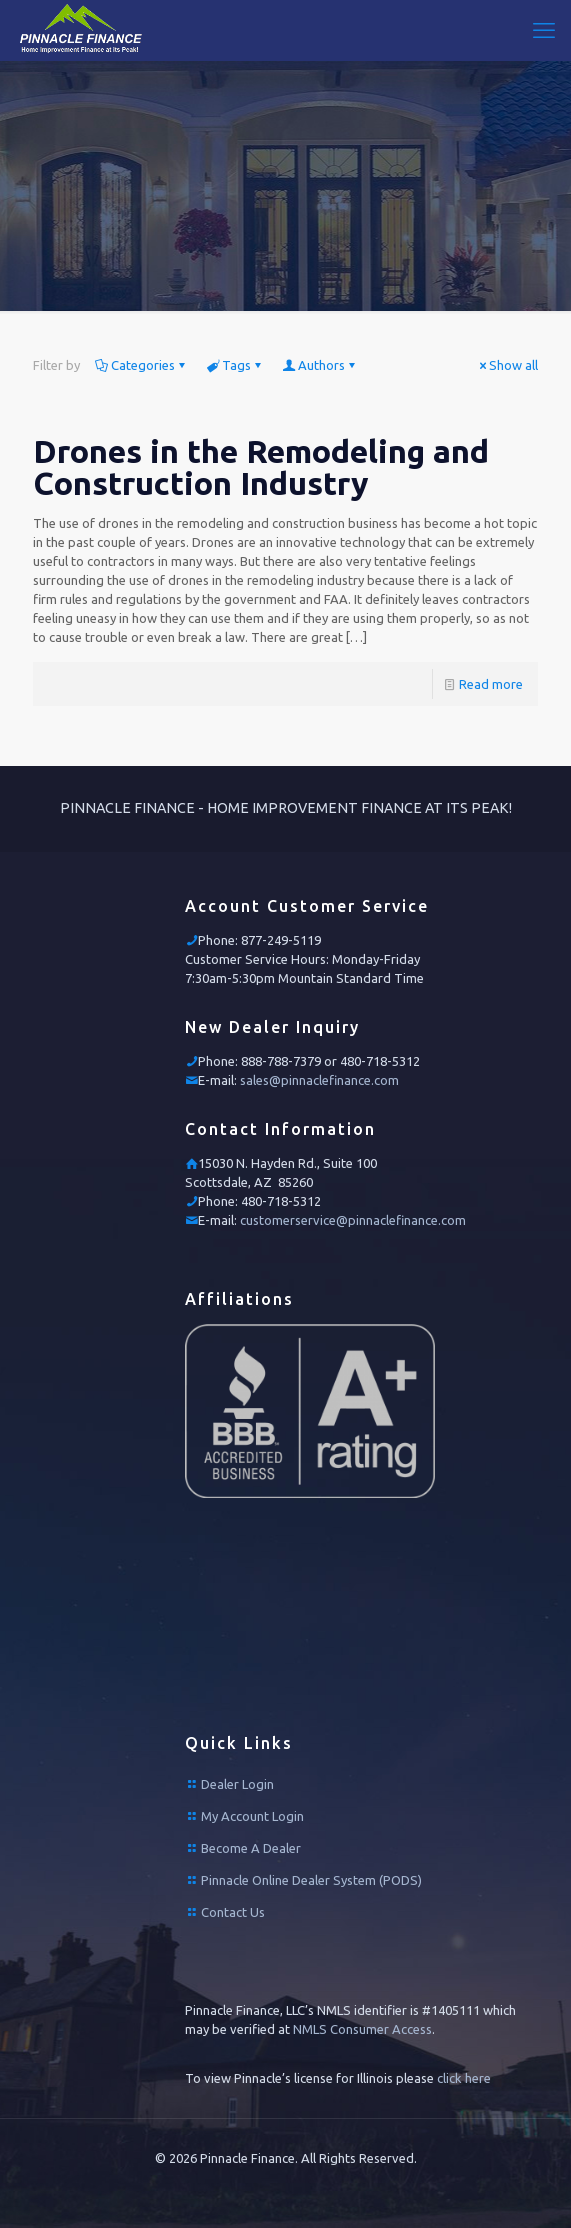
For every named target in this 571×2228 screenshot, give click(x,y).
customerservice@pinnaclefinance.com (353, 1220)
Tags (235, 365)
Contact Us (233, 1912)
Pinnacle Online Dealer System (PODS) (311, 1880)
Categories (141, 365)
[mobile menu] (544, 30)
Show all (507, 365)
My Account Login (252, 1816)
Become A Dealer (251, 1848)
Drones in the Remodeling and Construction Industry (261, 467)
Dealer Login (237, 1784)
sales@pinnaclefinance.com (319, 1080)
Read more (491, 684)
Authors (320, 365)
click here (464, 2078)
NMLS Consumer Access (362, 2029)
